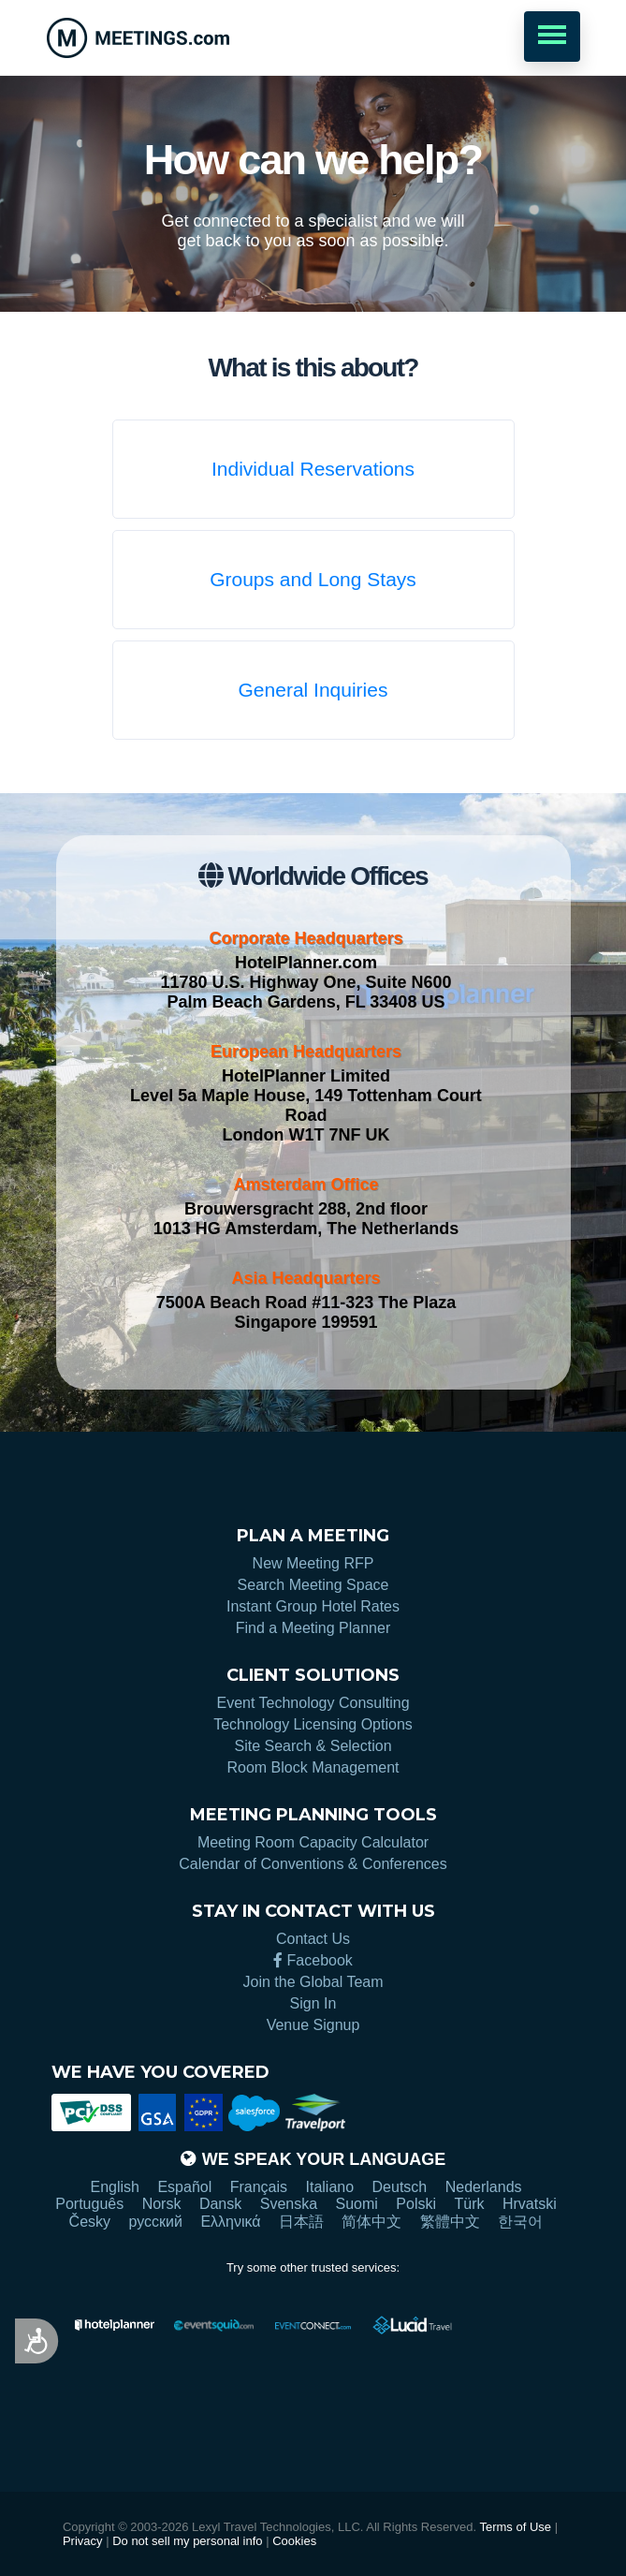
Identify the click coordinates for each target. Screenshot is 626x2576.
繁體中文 (450, 2222)
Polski (416, 2204)
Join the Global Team (312, 1982)
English (114, 2187)
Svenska (288, 2204)
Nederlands (483, 2187)
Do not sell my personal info (187, 2541)
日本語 (301, 2222)
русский (155, 2222)
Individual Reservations (313, 468)
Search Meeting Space (313, 1585)
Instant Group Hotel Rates (313, 1606)
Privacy (83, 2541)
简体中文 (371, 2222)
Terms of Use (515, 2527)
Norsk (162, 2204)
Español (184, 2187)
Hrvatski (529, 2204)
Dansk (220, 2204)
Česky (89, 2222)
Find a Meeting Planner (313, 1628)
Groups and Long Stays (313, 579)
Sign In (313, 2003)
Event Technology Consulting (312, 1703)
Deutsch (400, 2187)
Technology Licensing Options (313, 1724)
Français (258, 2187)
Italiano (330, 2187)
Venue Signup (313, 2025)
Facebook (313, 1960)
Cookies (294, 2541)
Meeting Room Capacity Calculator (313, 1842)
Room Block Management (312, 1767)
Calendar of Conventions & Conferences (312, 1864)
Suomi (357, 2204)
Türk (469, 2204)
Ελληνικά (230, 2222)
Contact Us (313, 1939)
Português (89, 2204)
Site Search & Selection (312, 1746)
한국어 (520, 2222)
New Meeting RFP (313, 1563)
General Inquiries (313, 689)
